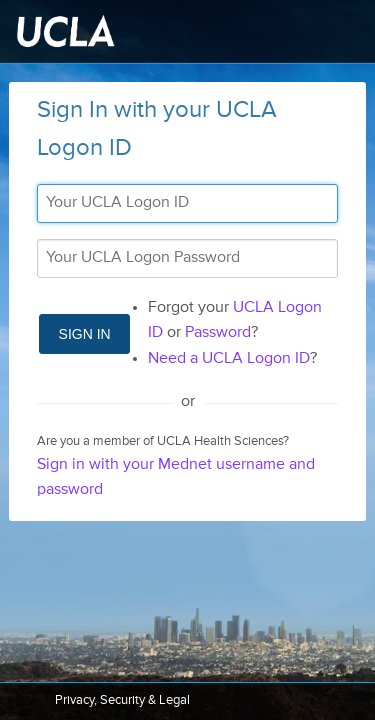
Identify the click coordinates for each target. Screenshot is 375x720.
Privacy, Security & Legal (122, 700)
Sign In (85, 334)
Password (218, 333)
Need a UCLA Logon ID (229, 359)
